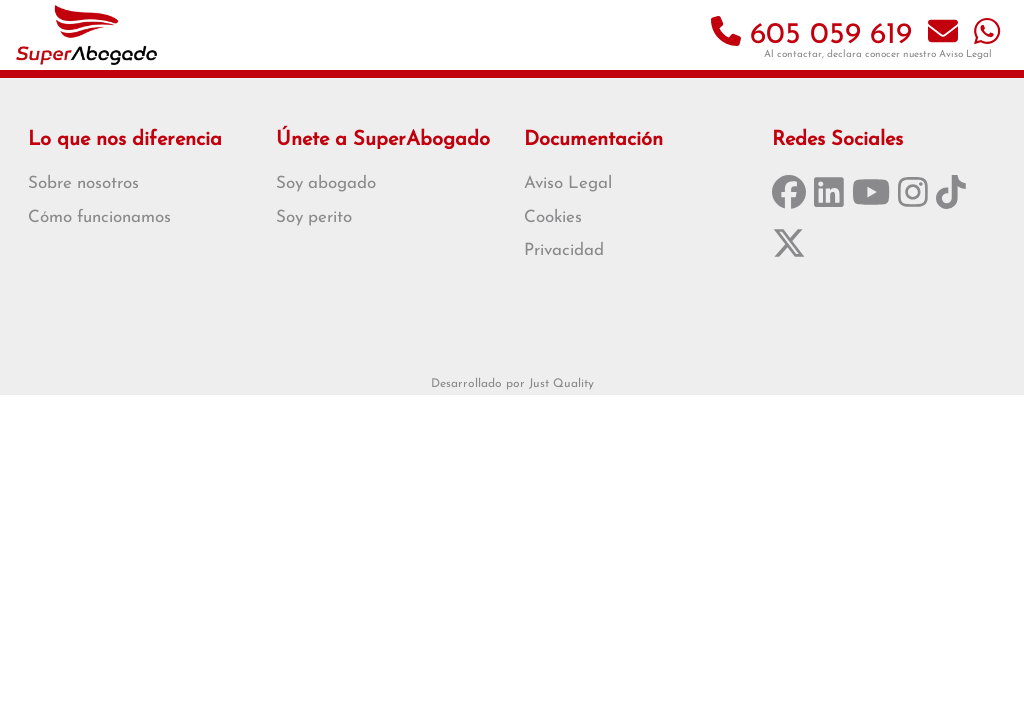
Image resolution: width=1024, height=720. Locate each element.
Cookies (553, 217)
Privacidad (564, 250)
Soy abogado (326, 183)
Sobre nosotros (83, 183)
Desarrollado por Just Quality (512, 384)
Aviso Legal (965, 54)
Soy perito (314, 217)
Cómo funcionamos (99, 217)
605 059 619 (811, 35)
